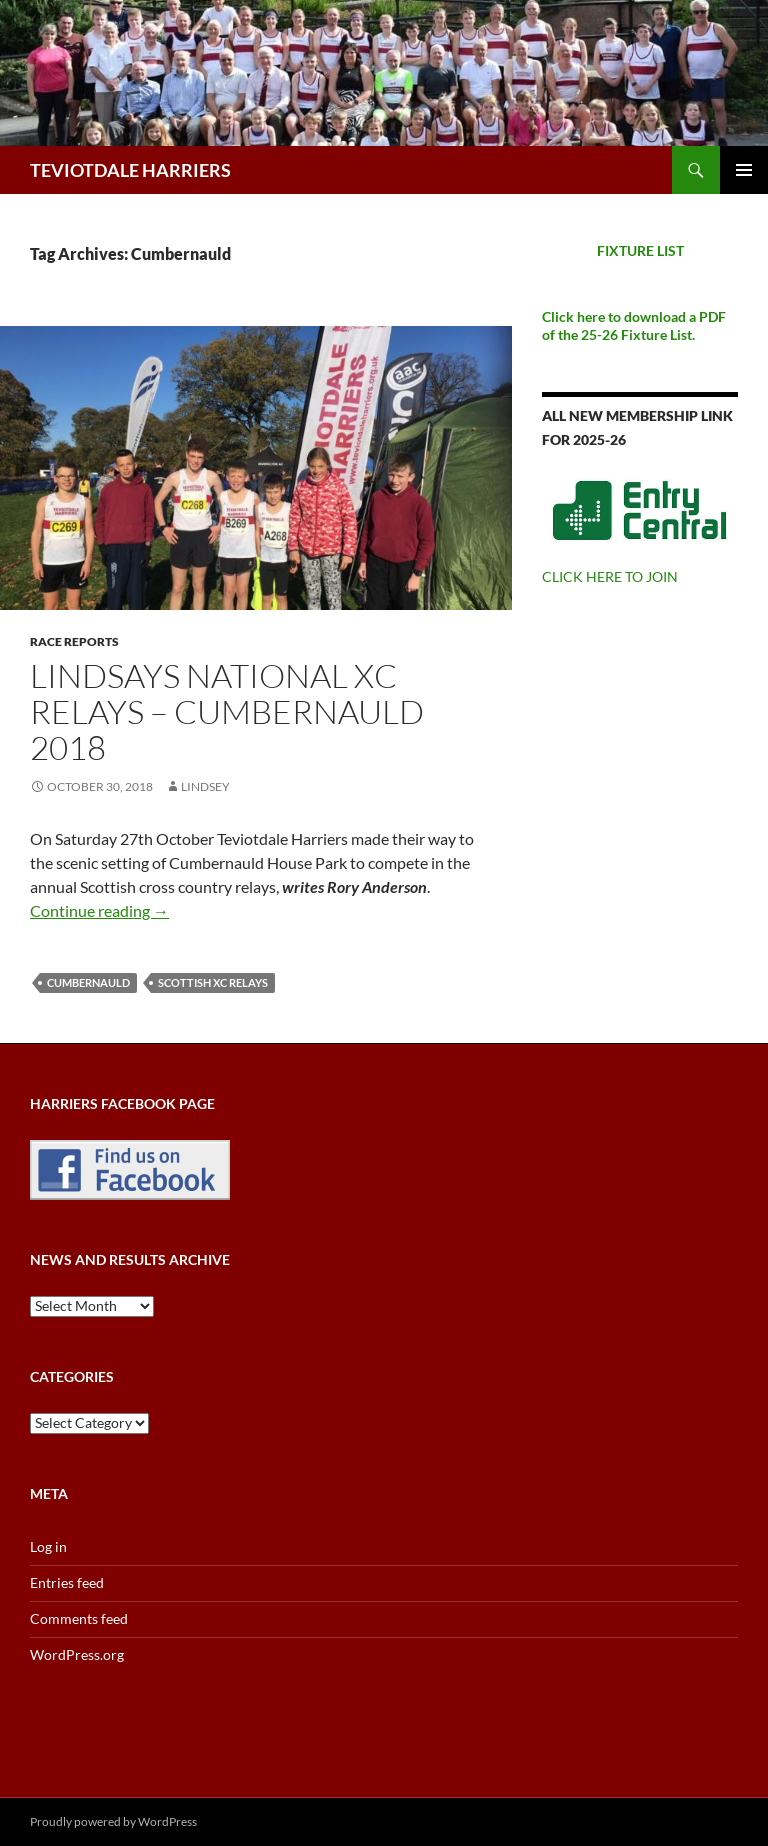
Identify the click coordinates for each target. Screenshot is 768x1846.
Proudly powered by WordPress (113, 1821)
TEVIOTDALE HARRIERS (130, 170)
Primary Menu (744, 170)
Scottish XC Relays (213, 982)
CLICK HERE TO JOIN (610, 576)
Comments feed (79, 1618)
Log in (48, 1546)
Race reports (74, 641)
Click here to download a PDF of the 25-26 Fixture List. (634, 325)
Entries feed (67, 1582)
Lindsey (205, 786)
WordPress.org (77, 1654)
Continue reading (99, 910)
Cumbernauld (88, 982)
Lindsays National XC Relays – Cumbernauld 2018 (227, 711)
